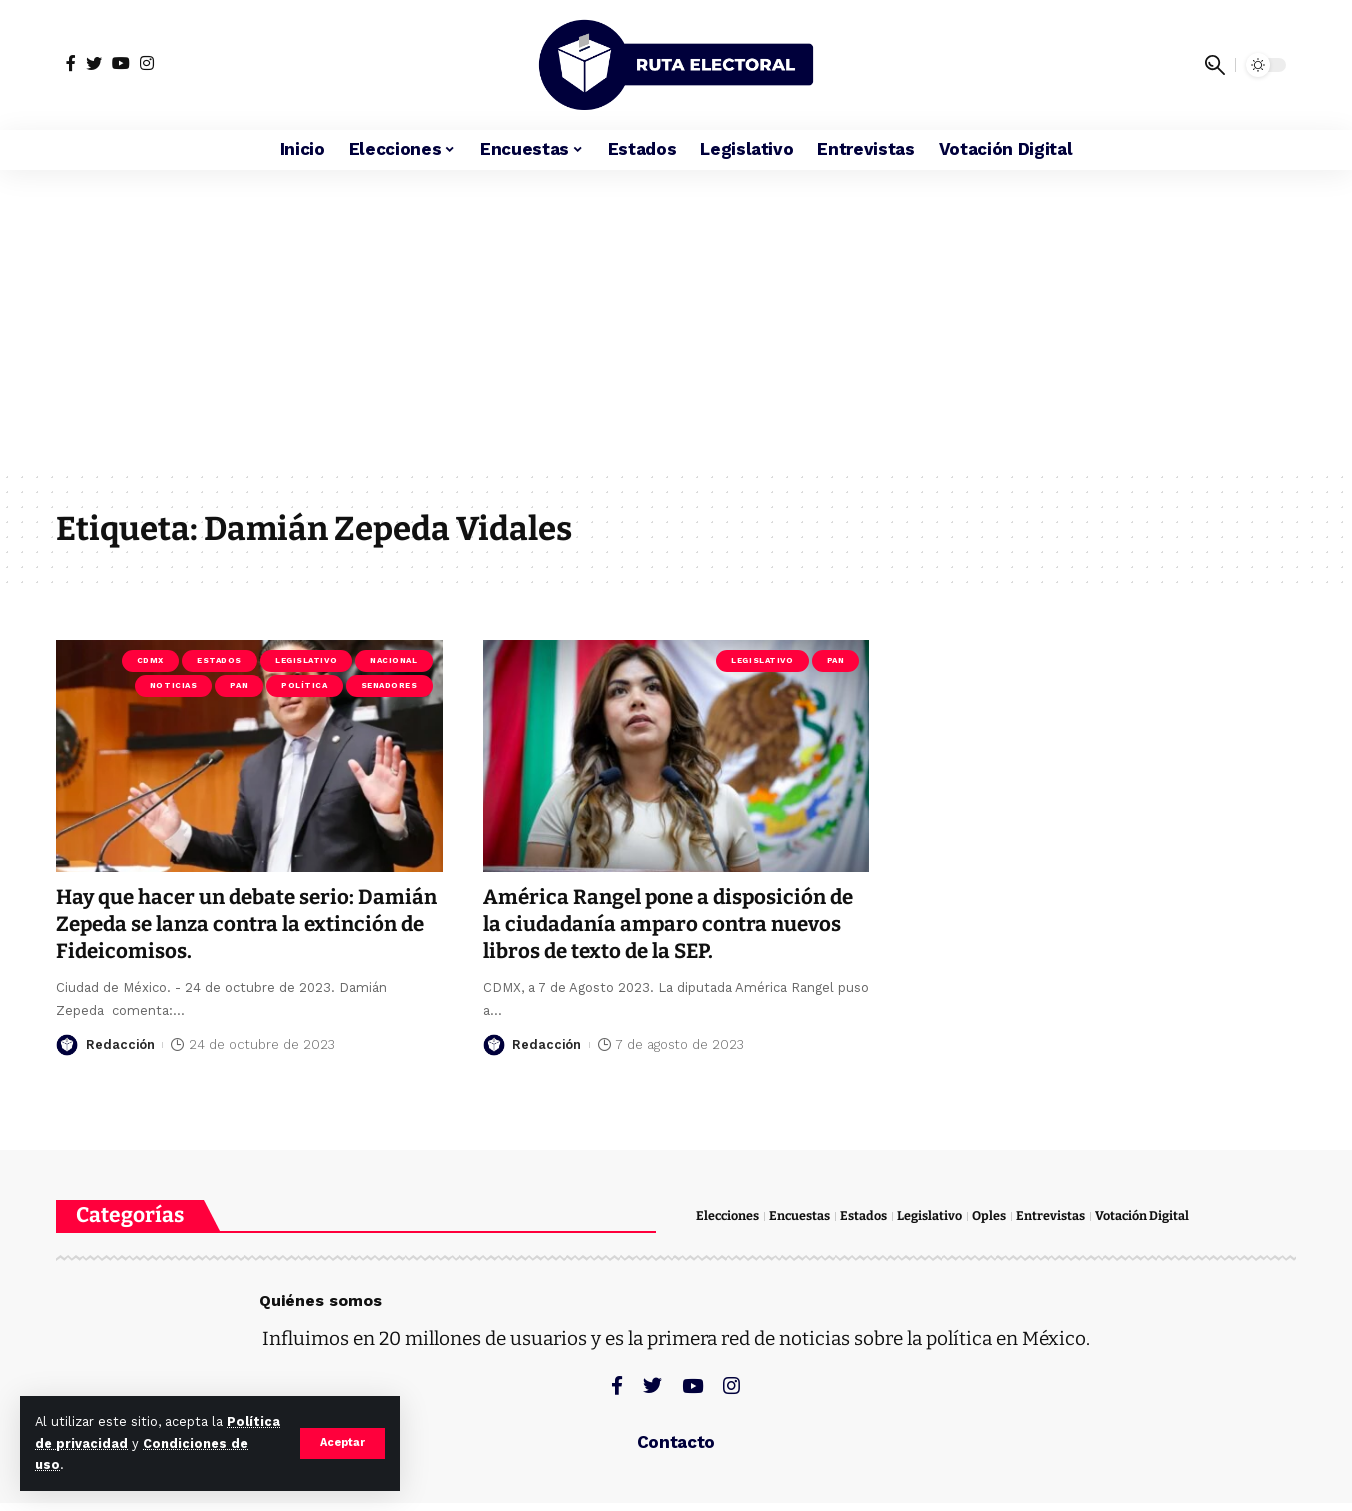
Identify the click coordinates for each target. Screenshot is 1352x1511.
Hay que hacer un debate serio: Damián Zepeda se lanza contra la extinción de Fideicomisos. (225, 924)
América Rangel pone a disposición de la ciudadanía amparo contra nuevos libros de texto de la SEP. (674, 924)
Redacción (121, 1044)
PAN (239, 685)
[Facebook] (71, 63)
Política (304, 685)
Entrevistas (1053, 1216)
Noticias (173, 685)
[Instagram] (147, 63)
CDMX (150, 660)
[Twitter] (94, 63)
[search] (1215, 65)
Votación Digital (1145, 1216)
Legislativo (306, 660)
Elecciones (728, 1216)
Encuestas (802, 1216)
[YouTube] (121, 63)
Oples (992, 1216)
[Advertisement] (676, 320)
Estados (219, 660)
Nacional (393, 660)
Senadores (389, 685)
